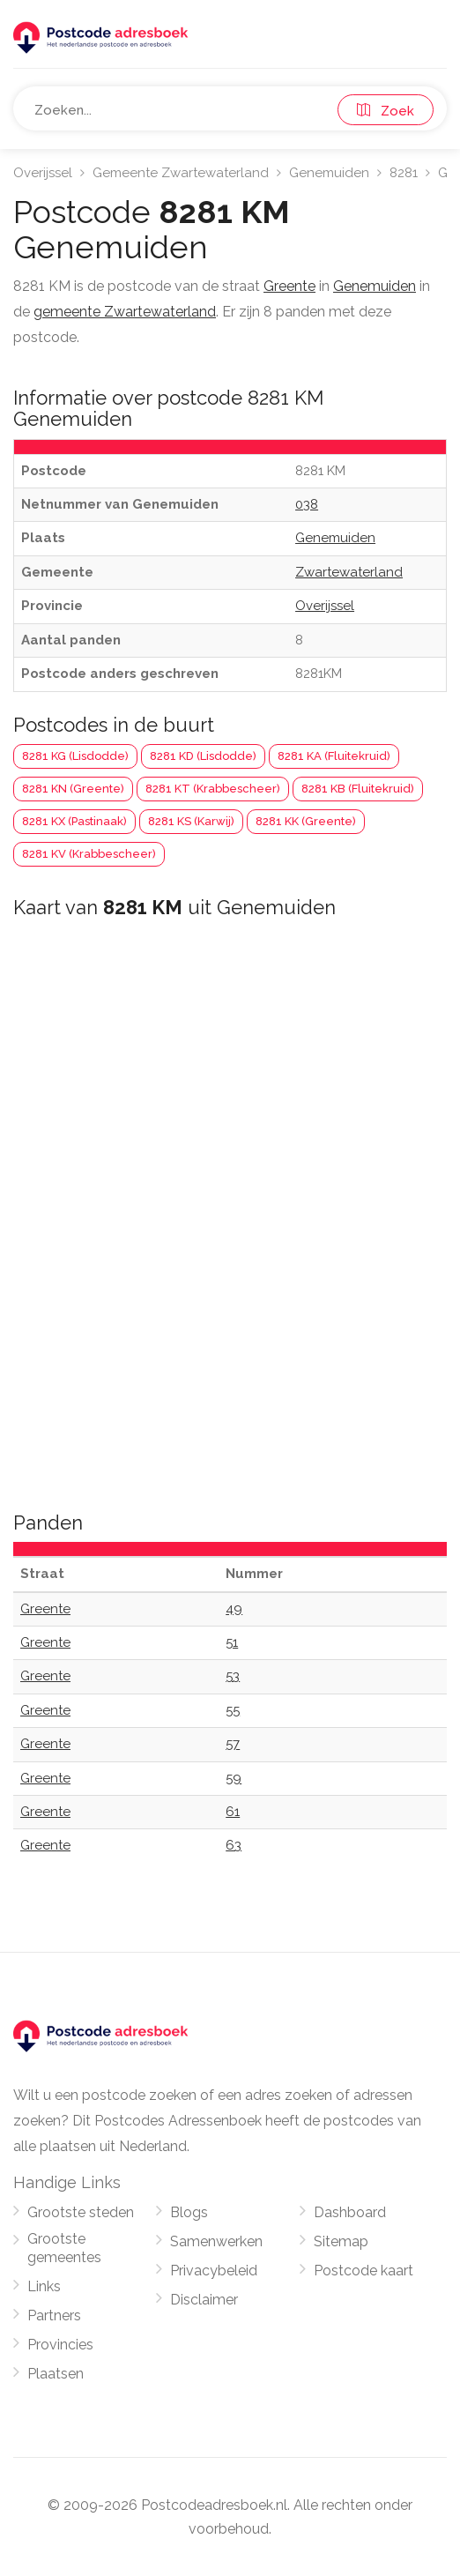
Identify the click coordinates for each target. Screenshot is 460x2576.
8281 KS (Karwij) (191, 821)
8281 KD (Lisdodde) (203, 756)
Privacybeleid (213, 2270)
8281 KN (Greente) (73, 788)
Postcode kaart (363, 2270)
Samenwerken (216, 2241)
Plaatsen (55, 2373)
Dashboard (350, 2212)
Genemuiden (329, 173)
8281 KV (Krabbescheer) (89, 853)
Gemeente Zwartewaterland (181, 173)
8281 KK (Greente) (306, 821)
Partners (54, 2315)
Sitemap (341, 2241)
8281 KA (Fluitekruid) (334, 756)
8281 (404, 173)
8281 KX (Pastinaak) (74, 821)
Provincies (60, 2344)
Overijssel (42, 173)
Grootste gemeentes (64, 2248)
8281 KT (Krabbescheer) (212, 788)
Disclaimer (204, 2299)
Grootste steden (80, 2212)
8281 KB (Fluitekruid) (357, 788)
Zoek (385, 111)
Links (44, 2286)
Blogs (189, 2212)
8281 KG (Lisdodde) (75, 756)
